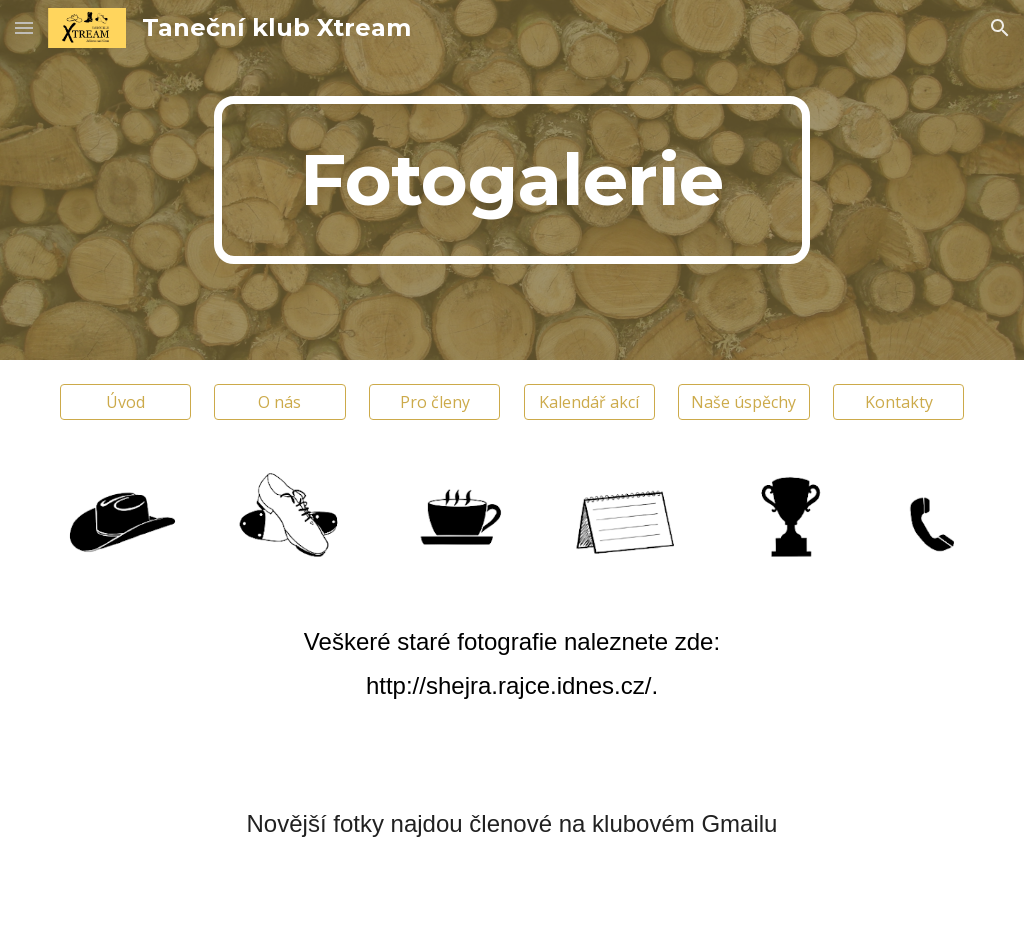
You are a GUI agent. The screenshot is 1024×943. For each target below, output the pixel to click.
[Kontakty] (898, 402)
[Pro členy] (434, 402)
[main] (511, 180)
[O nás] (279, 402)
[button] (24, 27)
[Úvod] (125, 402)
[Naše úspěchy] (743, 402)
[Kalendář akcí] (589, 402)
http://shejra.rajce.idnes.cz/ (508, 685)
